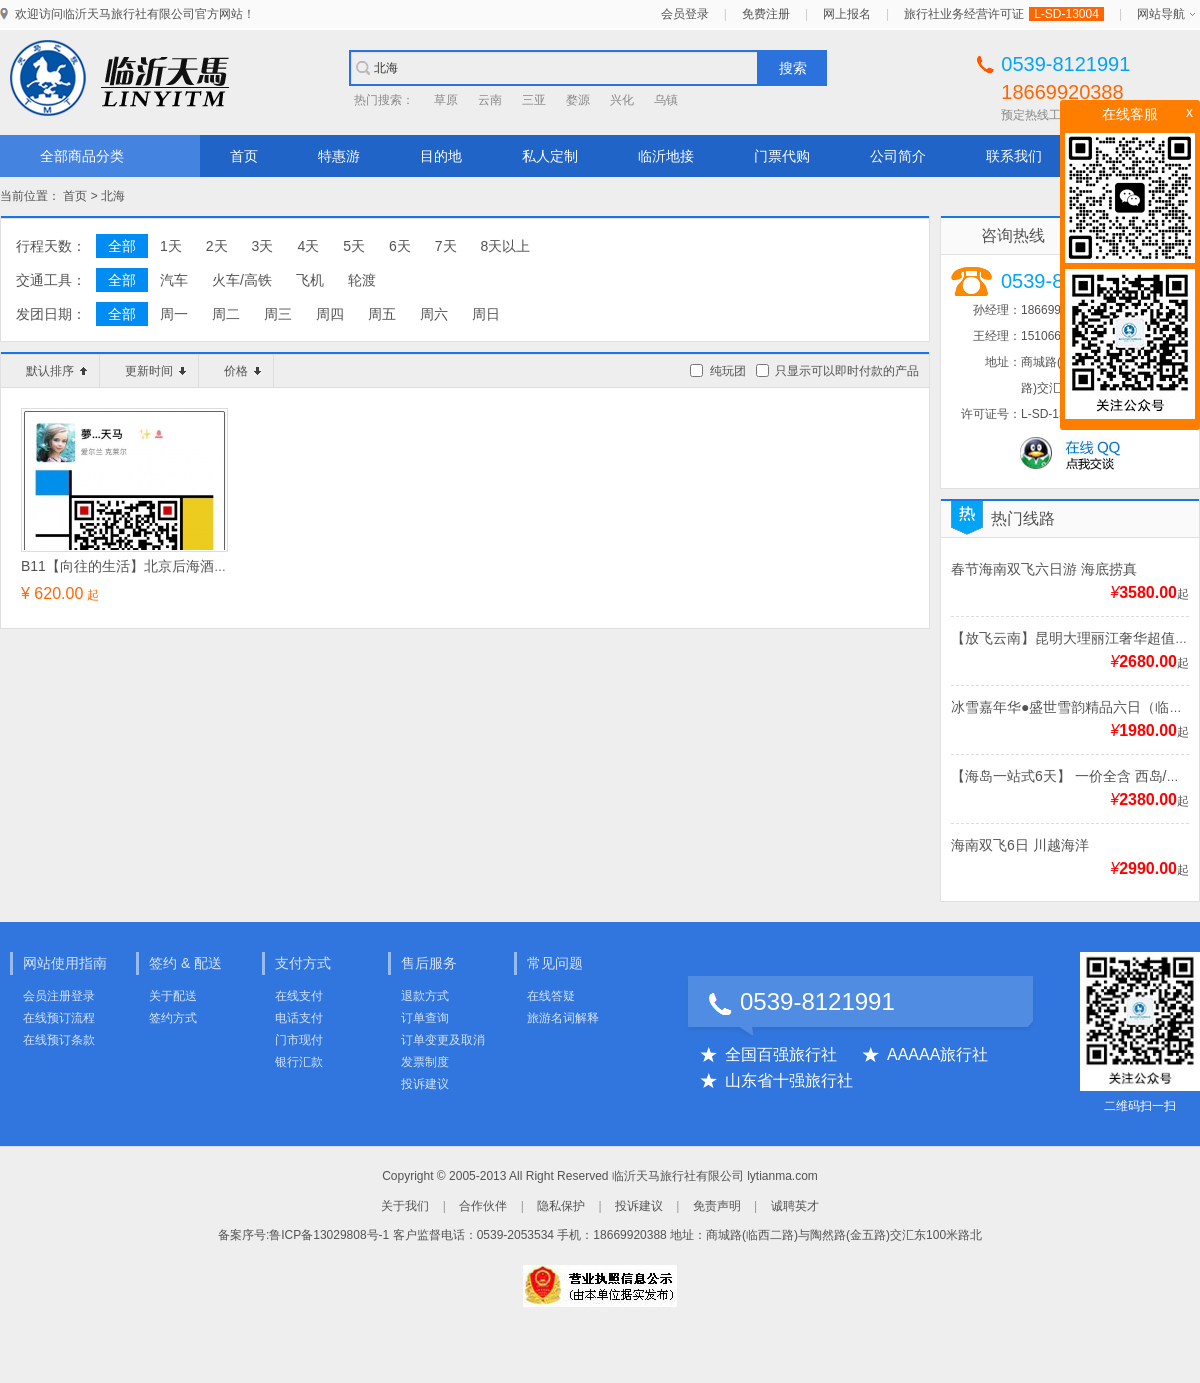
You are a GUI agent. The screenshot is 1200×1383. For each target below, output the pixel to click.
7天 (446, 246)
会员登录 (685, 14)
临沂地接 (666, 156)
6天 (400, 246)
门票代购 (782, 156)
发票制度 (425, 1062)
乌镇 (666, 100)
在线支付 (299, 996)
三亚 (534, 100)
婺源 (578, 100)
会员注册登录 (59, 996)
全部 (122, 246)
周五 (382, 314)
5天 (354, 246)
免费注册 (766, 14)
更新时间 (155, 371)
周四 (330, 314)
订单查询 (425, 1018)
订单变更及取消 (443, 1040)
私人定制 (550, 156)
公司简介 (898, 156)
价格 (242, 371)
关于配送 (173, 996)
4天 (308, 246)
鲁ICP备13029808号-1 (329, 1235)
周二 (226, 314)
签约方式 (173, 1018)
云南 (490, 100)
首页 (244, 156)
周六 (434, 314)
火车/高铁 (242, 280)
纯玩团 (728, 371)
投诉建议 (425, 1084)
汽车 (174, 280)
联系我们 (1014, 156)
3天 (263, 246)
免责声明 (717, 1206)
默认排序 (56, 371)
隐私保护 (561, 1206)
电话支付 (299, 1018)
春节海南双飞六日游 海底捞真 (1044, 569)
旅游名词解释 (563, 1018)
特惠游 (339, 156)
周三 (278, 314)
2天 (217, 246)
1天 (171, 246)
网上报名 (847, 14)
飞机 (310, 280)
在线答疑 (551, 996)
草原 (446, 100)
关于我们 (405, 1206)
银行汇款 (299, 1062)
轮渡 (362, 280)
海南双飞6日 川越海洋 (1020, 845)
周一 (174, 314)
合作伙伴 (483, 1206)
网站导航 (1161, 14)
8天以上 (506, 246)
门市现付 (299, 1040)
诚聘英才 (795, 1206)
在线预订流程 (59, 1018)
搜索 (793, 68)
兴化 (622, 100)
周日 (486, 314)
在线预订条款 (59, 1040)
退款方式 (425, 996)
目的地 (441, 156)
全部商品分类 (82, 156)
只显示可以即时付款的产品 (847, 371)
